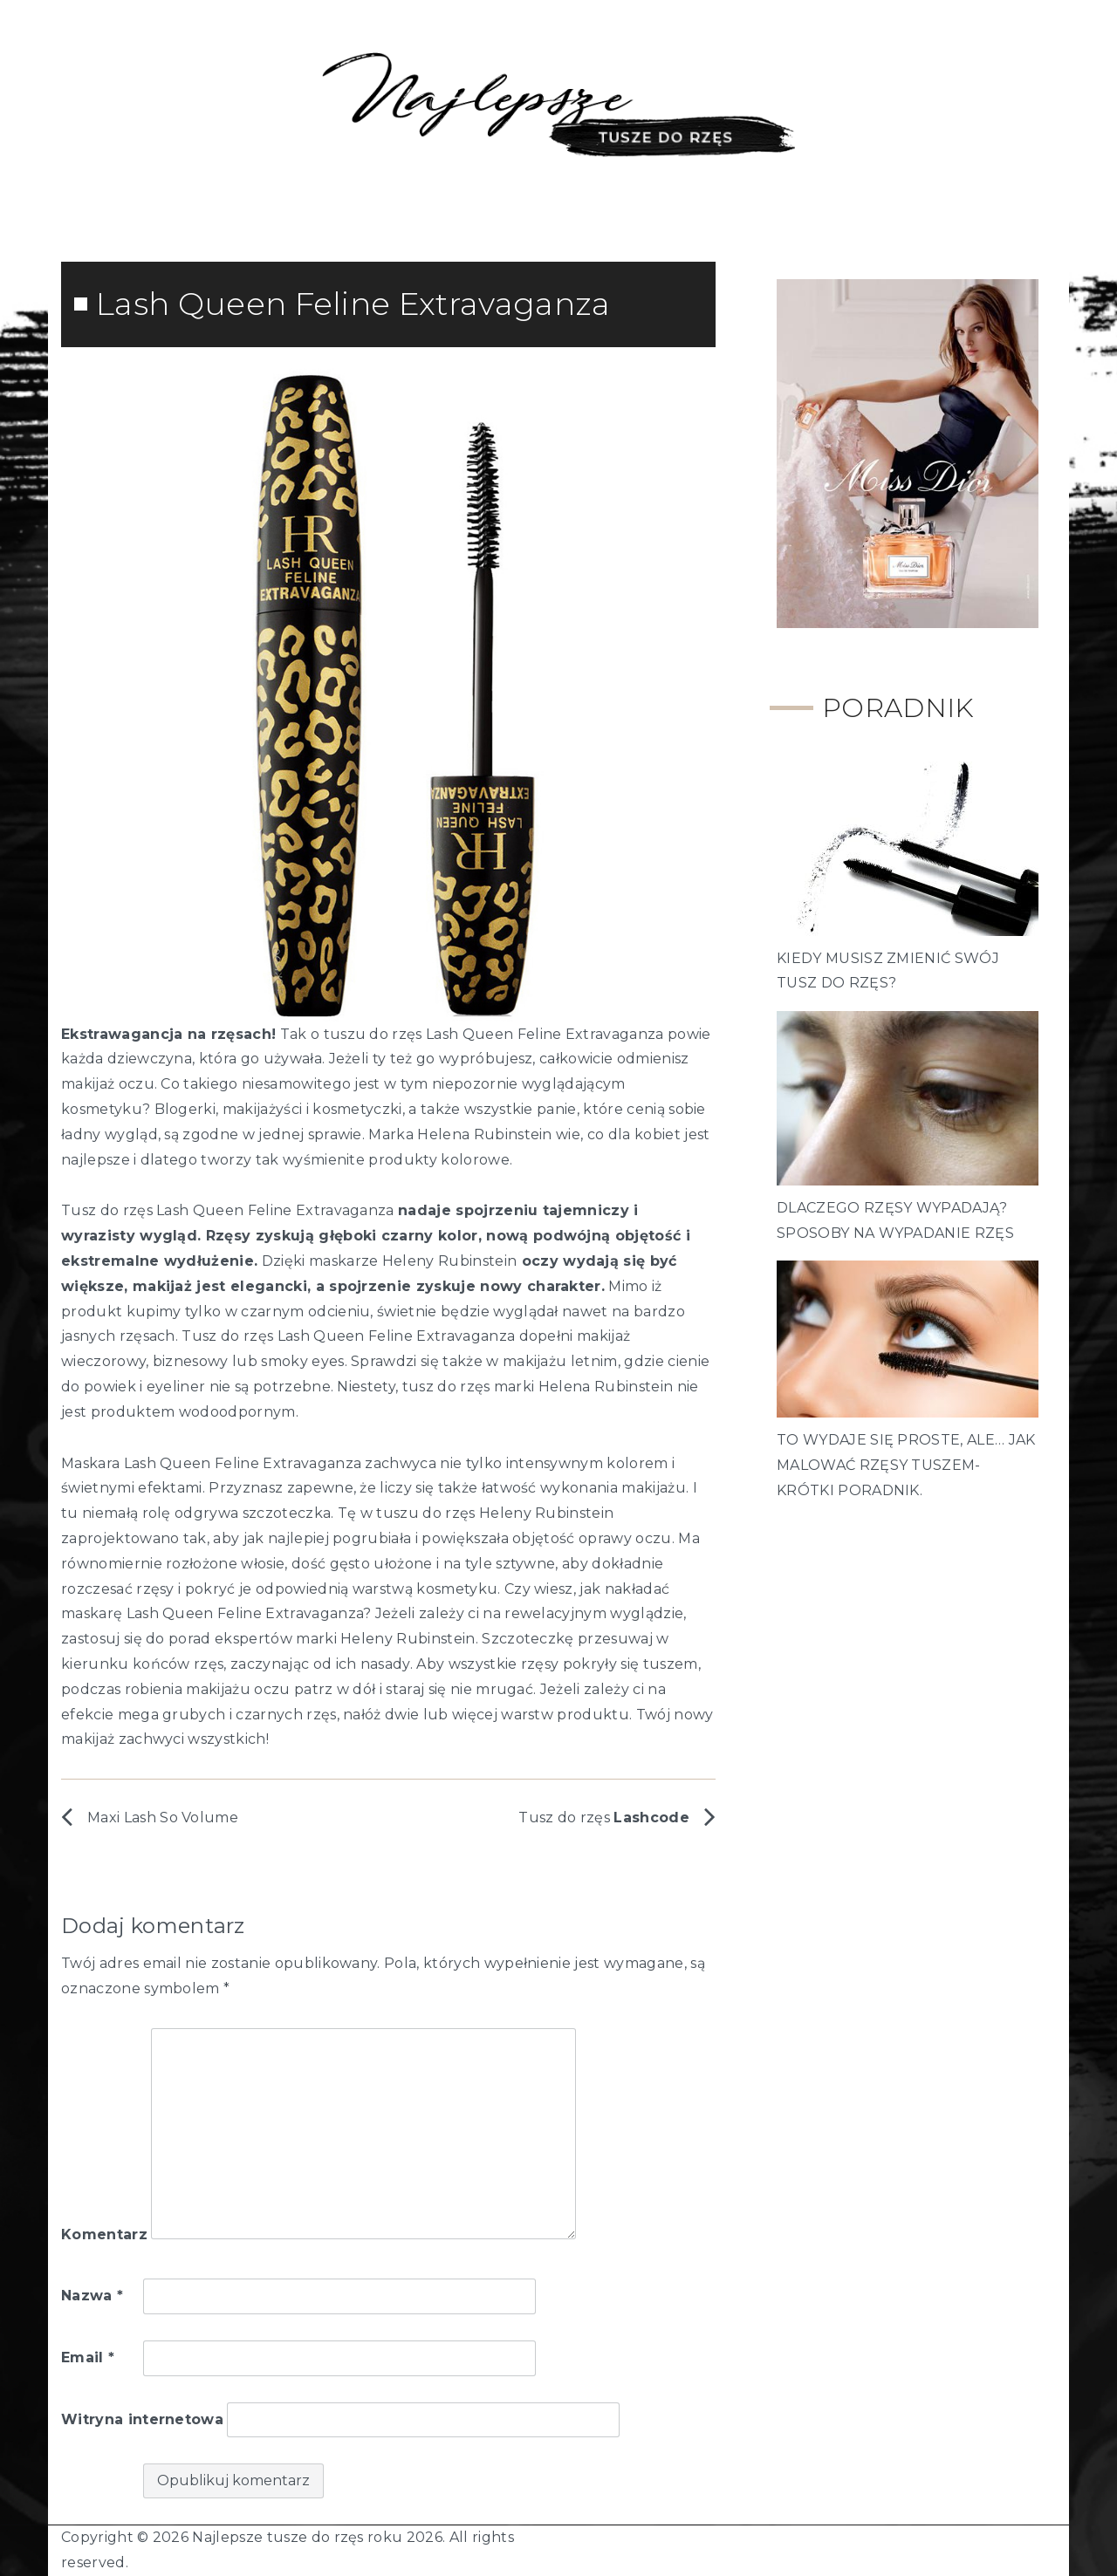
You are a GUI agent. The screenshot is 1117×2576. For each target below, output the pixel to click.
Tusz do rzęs (603, 1817)
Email (87, 2357)
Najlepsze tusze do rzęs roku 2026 (317, 2537)
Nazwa (92, 2295)
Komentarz (104, 2234)
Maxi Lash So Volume (162, 1817)
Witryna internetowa (142, 2419)
